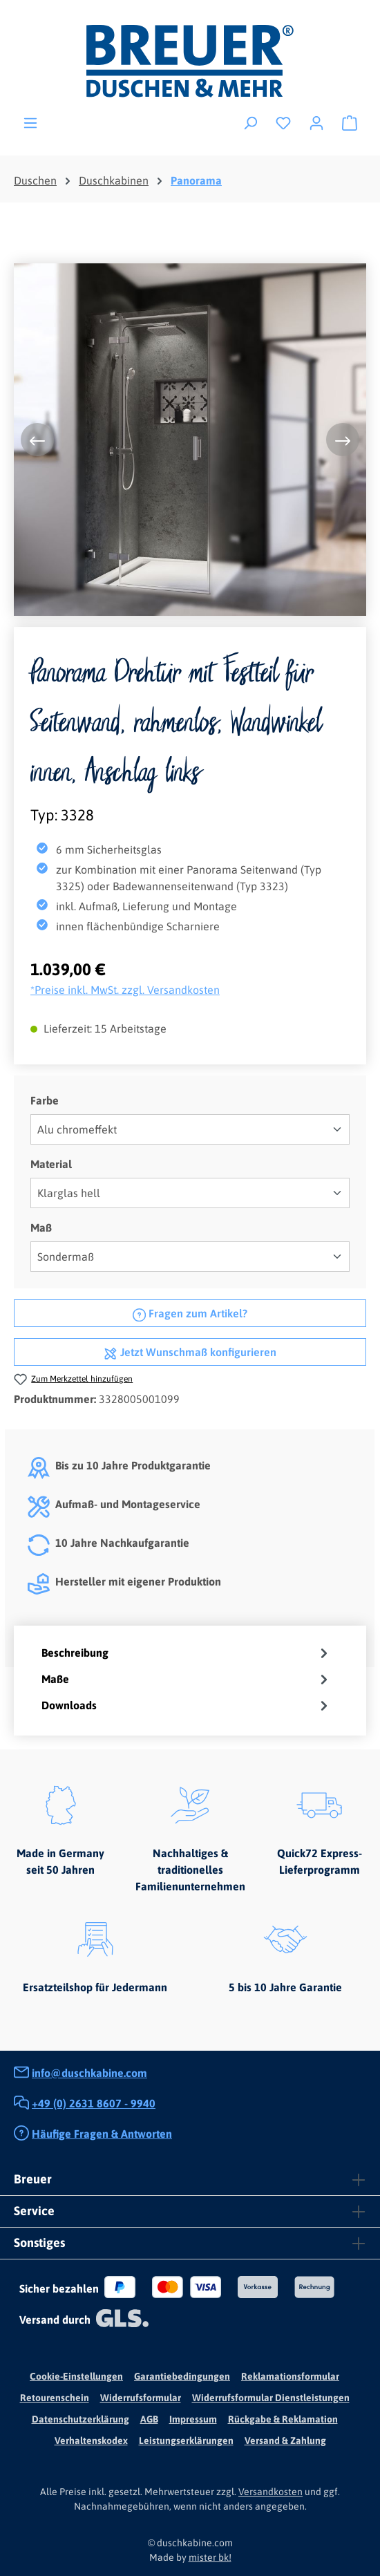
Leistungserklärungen (186, 2440)
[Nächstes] (342, 439)
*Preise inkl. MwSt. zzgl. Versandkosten (125, 990)
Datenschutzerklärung (80, 2419)
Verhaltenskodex (91, 2440)
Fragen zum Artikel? (190, 1311)
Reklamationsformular (290, 2376)
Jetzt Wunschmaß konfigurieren (190, 1350)
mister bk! (210, 2557)
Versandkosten (270, 2491)
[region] (190, 439)
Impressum (193, 2419)
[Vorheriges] (37, 439)
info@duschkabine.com (89, 2073)
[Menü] (30, 122)
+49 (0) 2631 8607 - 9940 (93, 2103)
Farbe (44, 1099)
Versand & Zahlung (285, 2440)
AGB (149, 2419)
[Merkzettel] (283, 122)
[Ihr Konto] (316, 122)
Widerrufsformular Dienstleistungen (271, 2397)
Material (51, 1163)
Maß (41, 1226)
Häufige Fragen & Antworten (102, 2133)
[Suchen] (250, 122)
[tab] (186, 1652)
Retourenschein (54, 2397)
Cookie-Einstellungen (76, 2376)
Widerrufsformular (140, 2397)
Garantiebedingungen (182, 2376)
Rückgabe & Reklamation (283, 2419)
